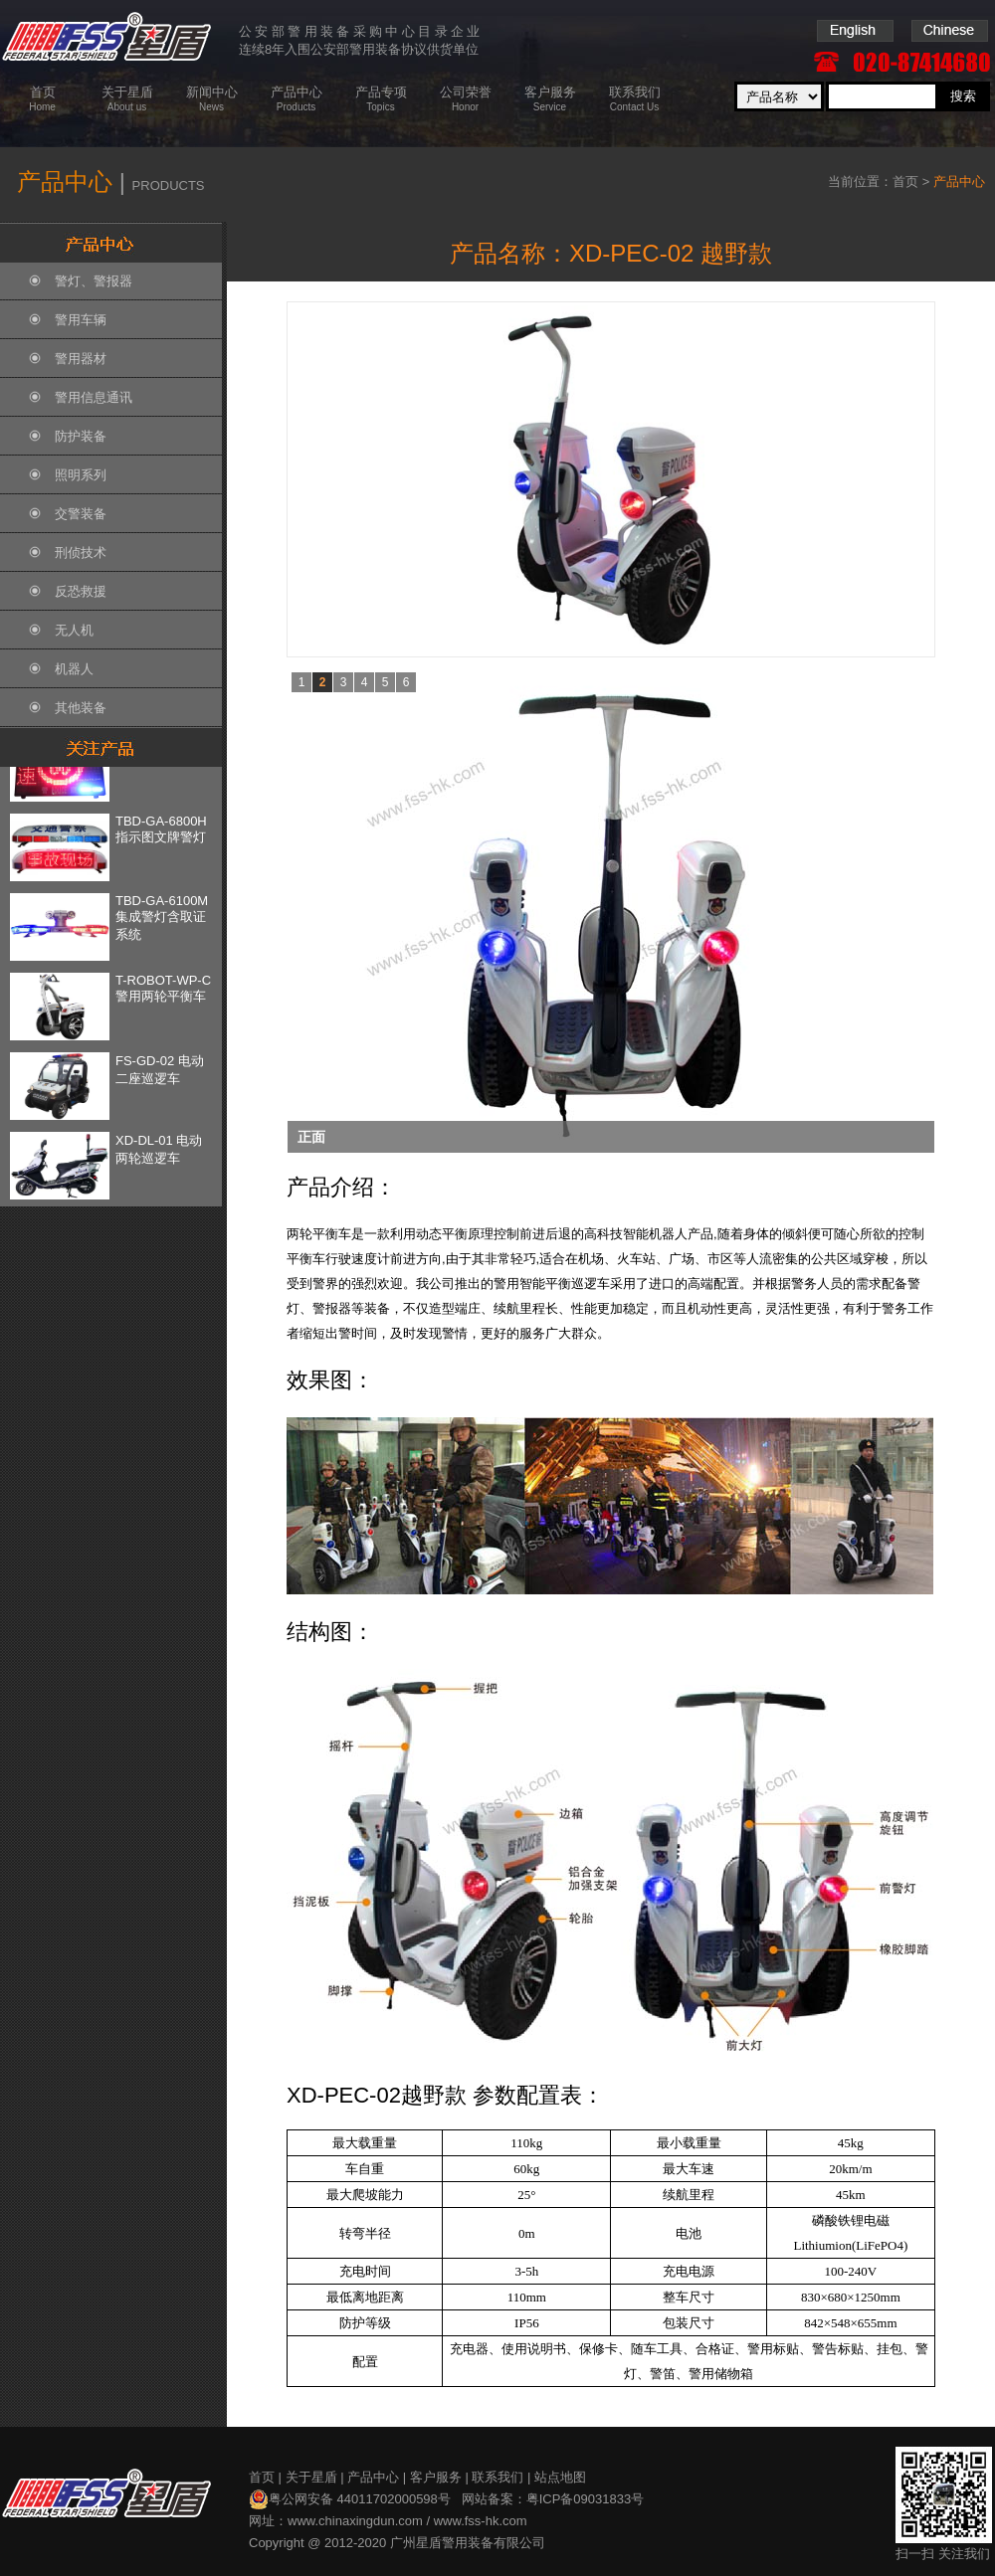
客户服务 (436, 2477)
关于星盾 (311, 2477)
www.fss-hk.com (480, 2520)
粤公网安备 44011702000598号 (350, 2499)
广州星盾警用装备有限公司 (467, 2542)
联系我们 (497, 2477)
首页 (905, 181)
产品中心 (373, 2477)
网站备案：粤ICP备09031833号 (553, 2498)
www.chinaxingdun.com (355, 2520)
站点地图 (560, 2477)
